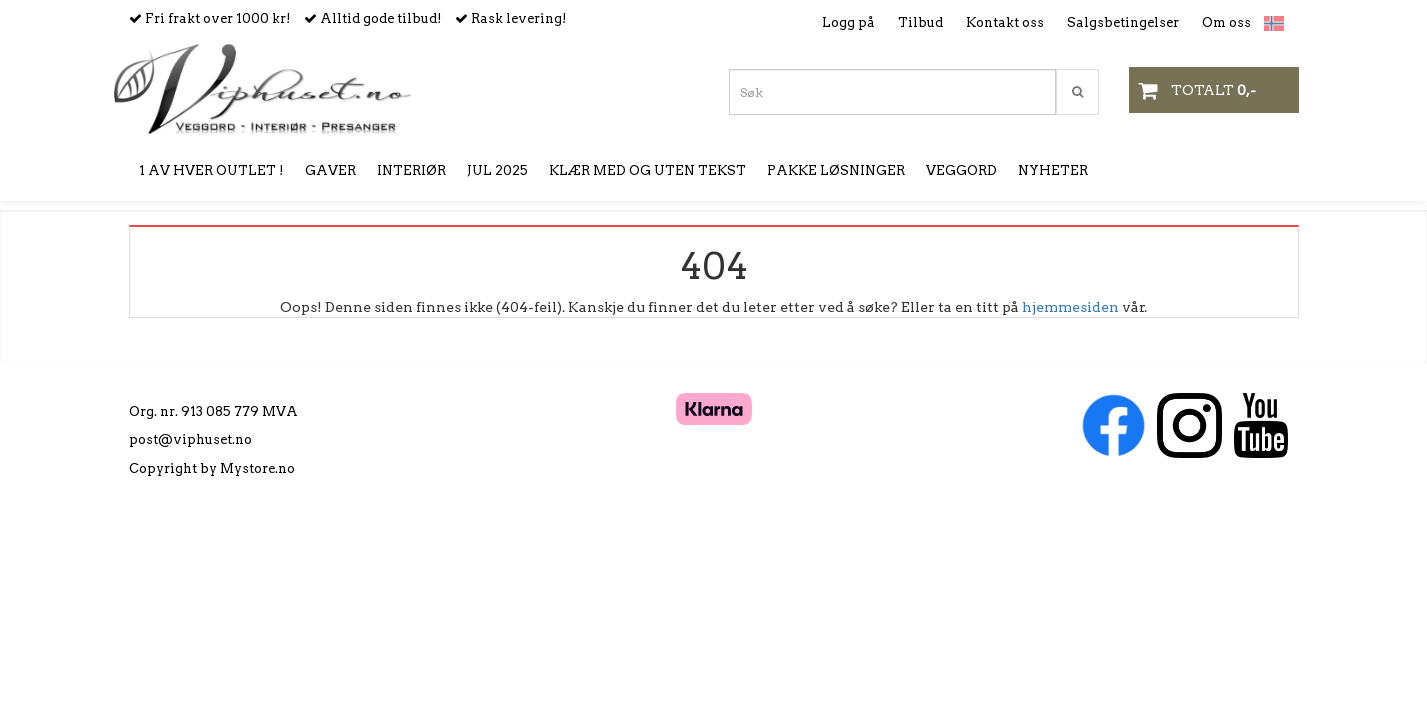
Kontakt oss (1005, 22)
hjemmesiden (1070, 307)
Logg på (848, 22)
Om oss (1226, 22)
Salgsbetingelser (1123, 22)
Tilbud (920, 22)
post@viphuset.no (190, 439)
